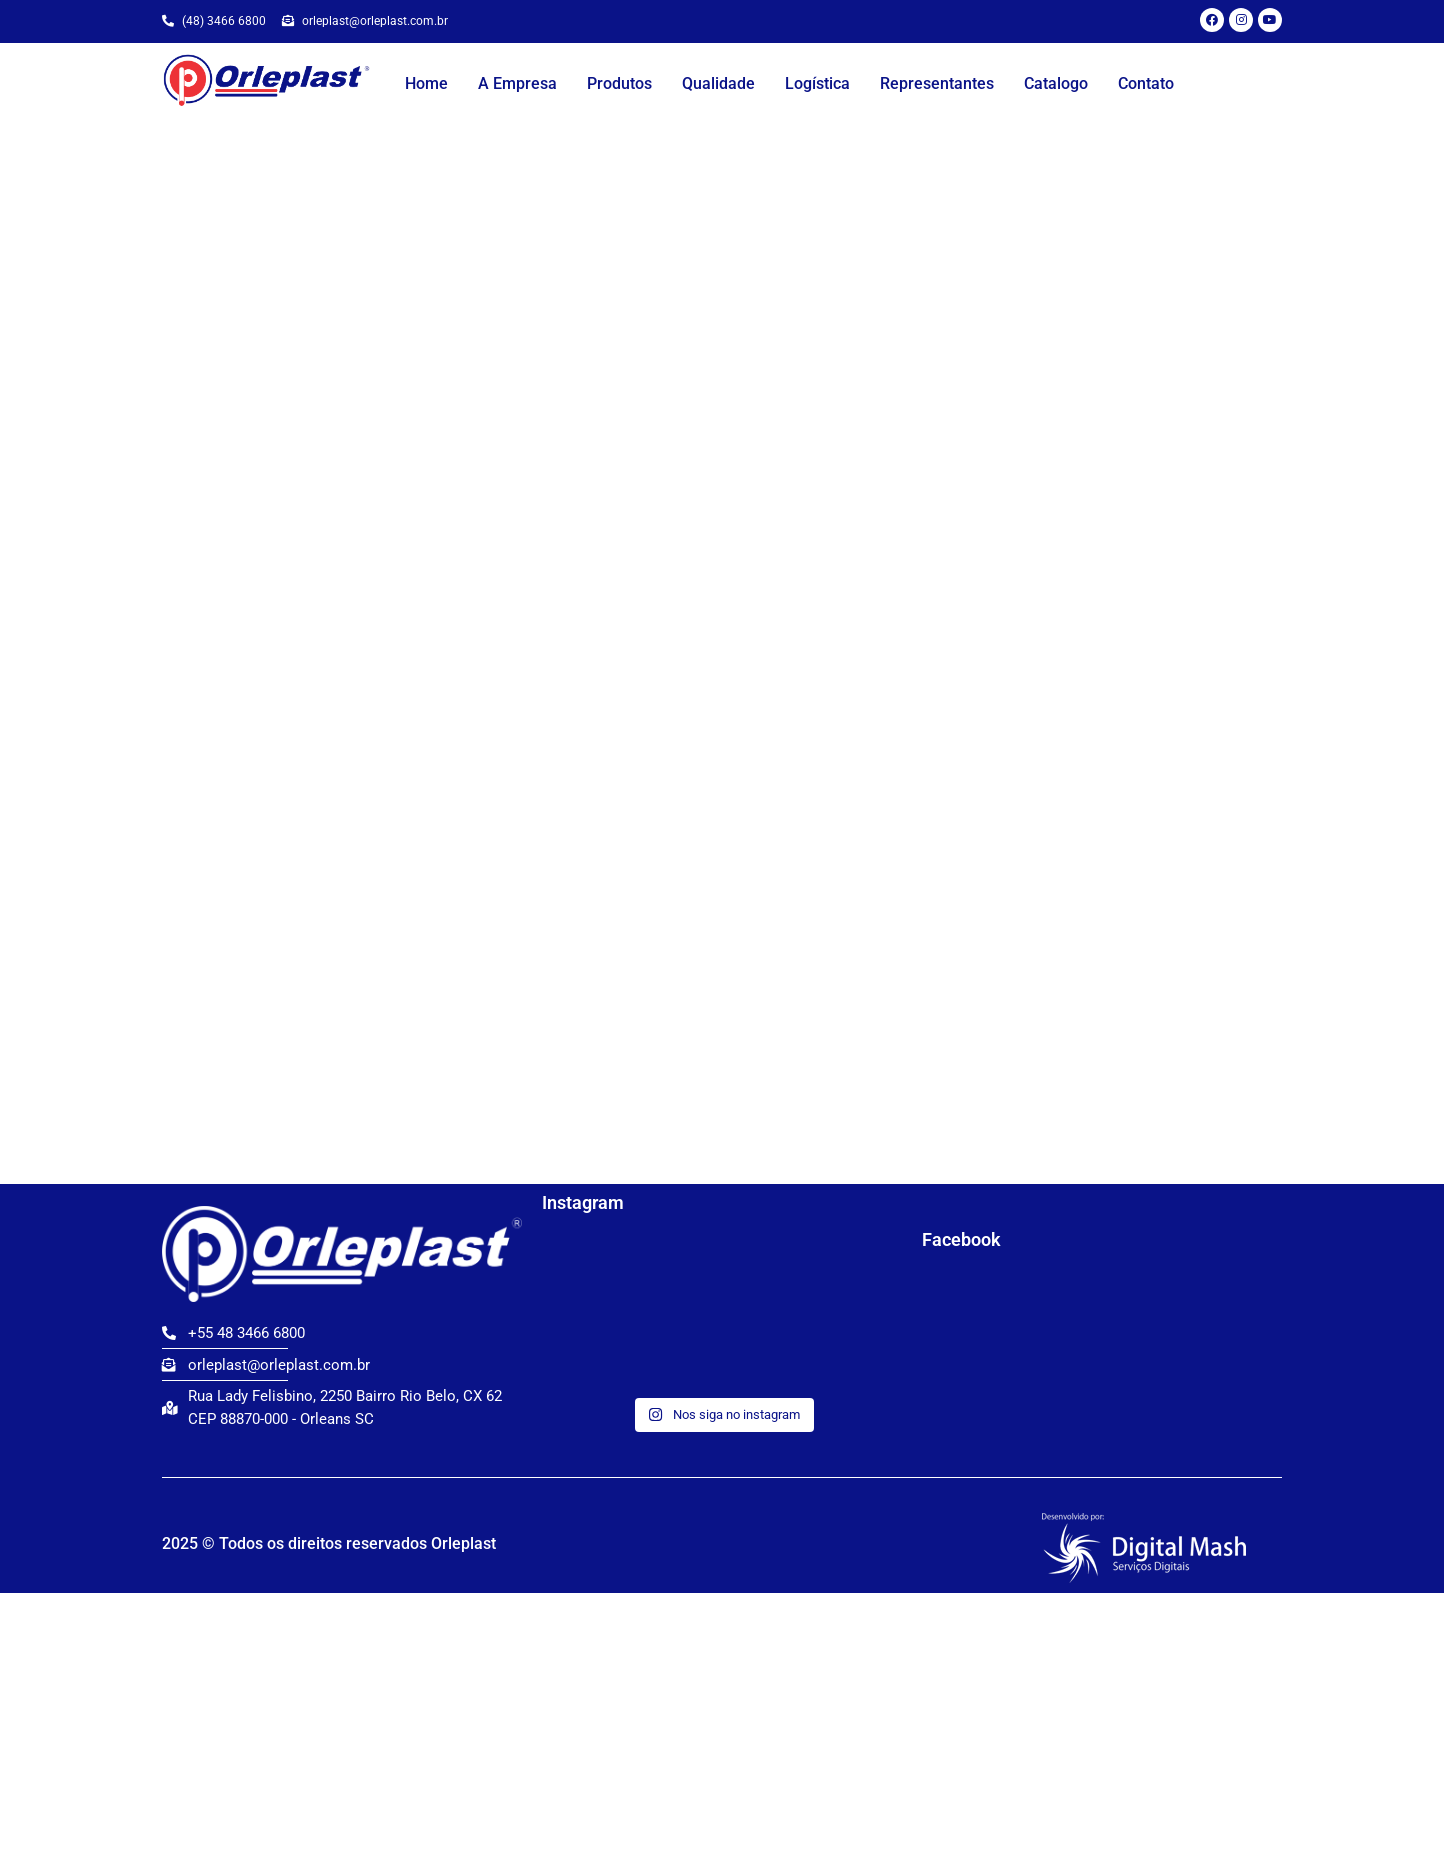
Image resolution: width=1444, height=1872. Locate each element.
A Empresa (517, 83)
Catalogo (1056, 83)
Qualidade (718, 83)
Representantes (937, 83)
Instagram (583, 1202)
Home (426, 83)
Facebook (961, 1239)
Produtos (619, 83)
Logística (817, 83)
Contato (1146, 83)
